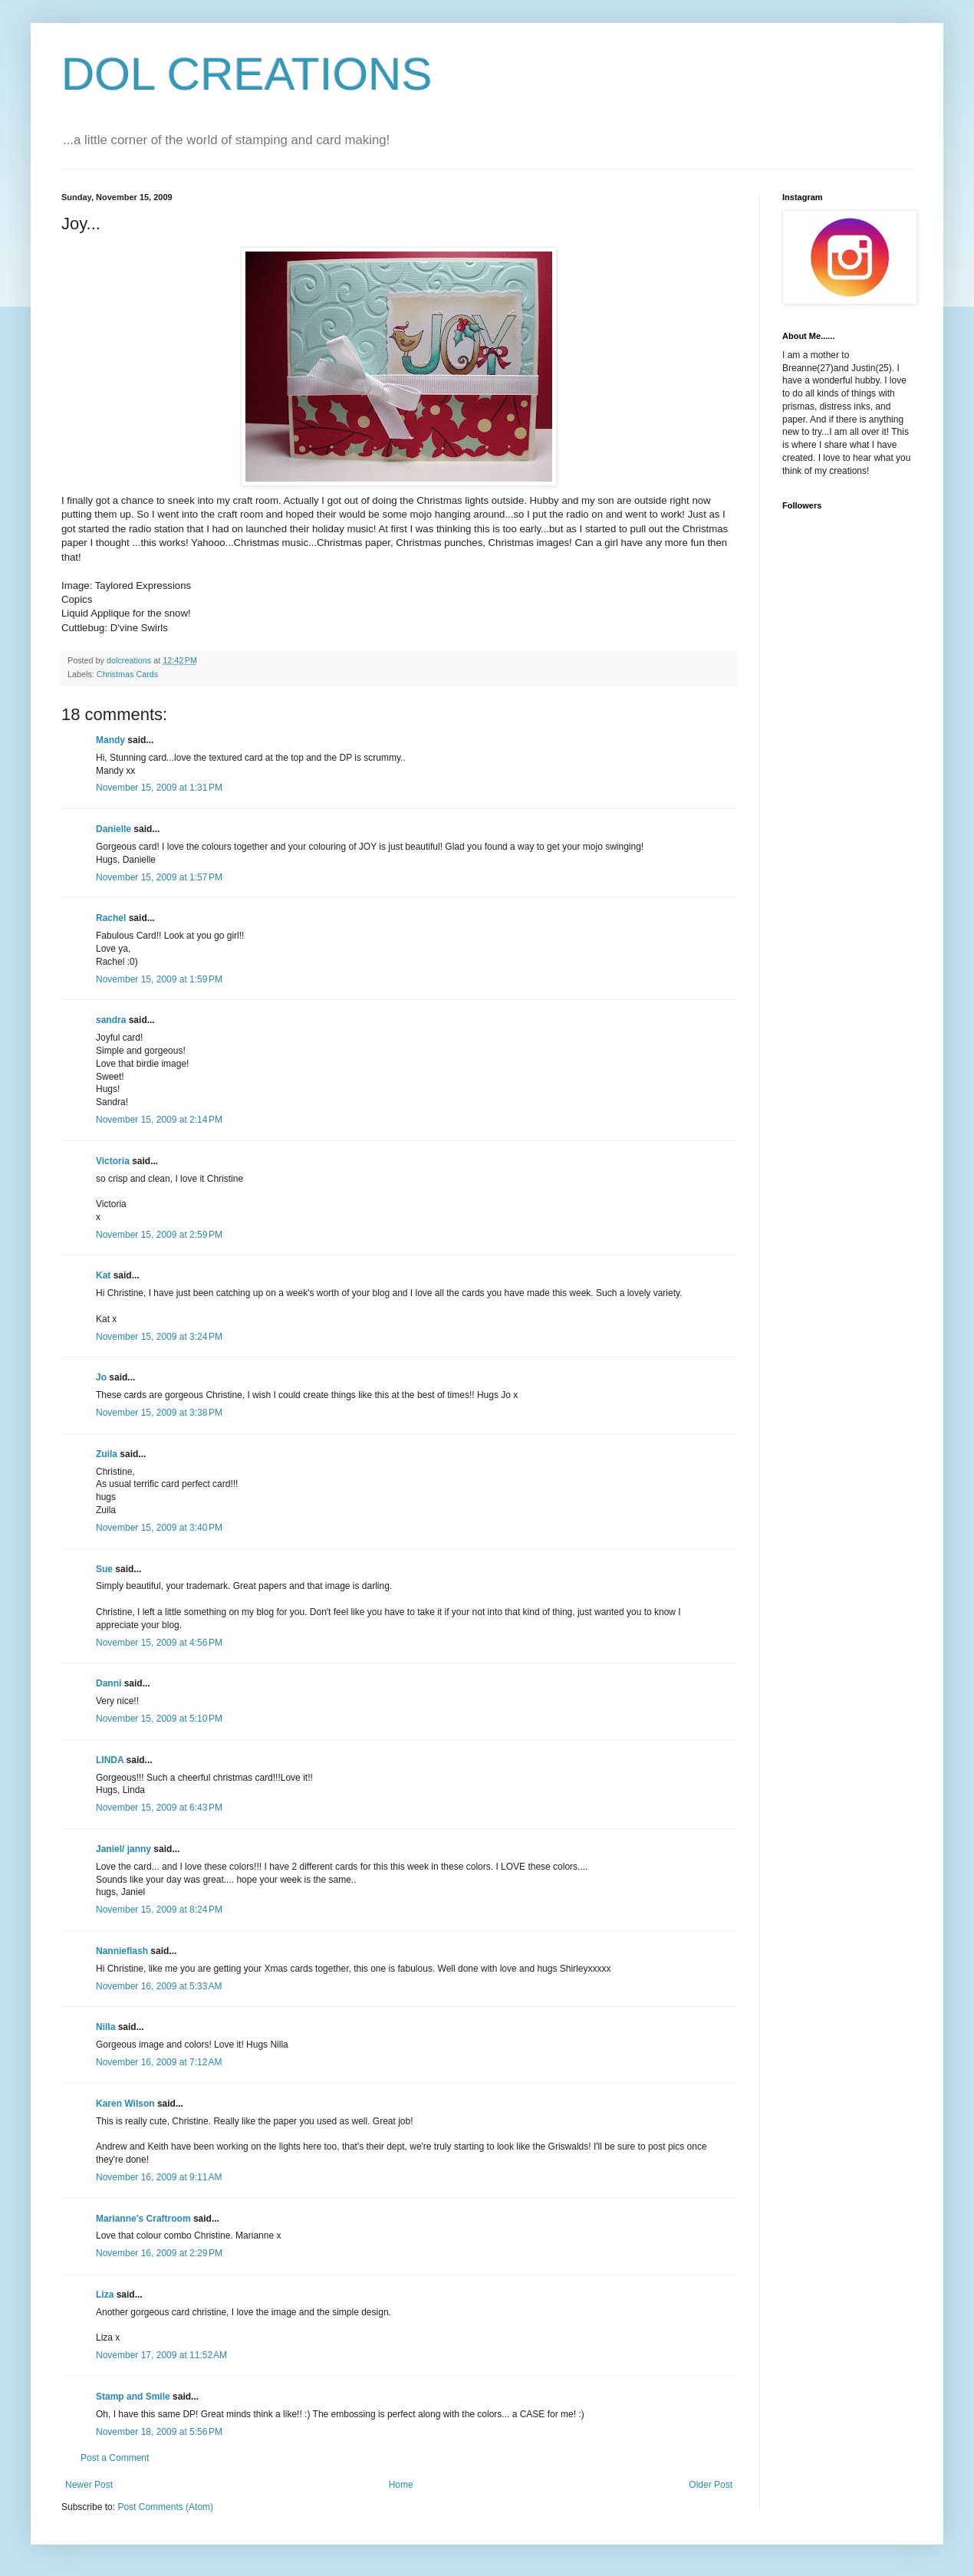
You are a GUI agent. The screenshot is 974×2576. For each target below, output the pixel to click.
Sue (104, 1569)
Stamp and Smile (133, 2396)
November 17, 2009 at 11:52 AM (161, 2355)
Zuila (106, 1454)
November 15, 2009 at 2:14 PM (159, 1119)
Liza (105, 2294)
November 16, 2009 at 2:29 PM (159, 2253)
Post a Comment (115, 2458)
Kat (103, 1275)
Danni (108, 1683)
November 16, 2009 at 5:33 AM (159, 1986)
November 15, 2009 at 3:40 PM (159, 1527)
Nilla (105, 2027)
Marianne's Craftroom (143, 2218)
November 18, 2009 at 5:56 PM (159, 2431)
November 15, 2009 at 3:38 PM (159, 1412)
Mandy (110, 740)
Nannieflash (122, 1951)
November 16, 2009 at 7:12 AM (159, 2062)
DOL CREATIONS (246, 74)
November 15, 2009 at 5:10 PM (159, 1718)
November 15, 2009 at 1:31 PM (159, 787)
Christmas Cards (127, 674)
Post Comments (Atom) (165, 2507)
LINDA (109, 1760)
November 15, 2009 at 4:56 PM (159, 1642)
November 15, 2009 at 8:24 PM (159, 1909)
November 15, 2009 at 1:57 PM (159, 877)
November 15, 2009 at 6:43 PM (159, 1807)
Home (401, 2484)
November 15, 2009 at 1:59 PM (159, 979)
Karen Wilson (125, 2103)
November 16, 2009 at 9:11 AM (159, 2177)
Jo (101, 1377)
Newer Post (89, 2484)
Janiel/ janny (123, 1849)
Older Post (710, 2484)
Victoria (113, 1161)
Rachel (111, 918)
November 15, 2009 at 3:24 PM (159, 1336)
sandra (111, 1020)
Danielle (113, 829)
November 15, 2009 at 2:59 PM (159, 1234)
